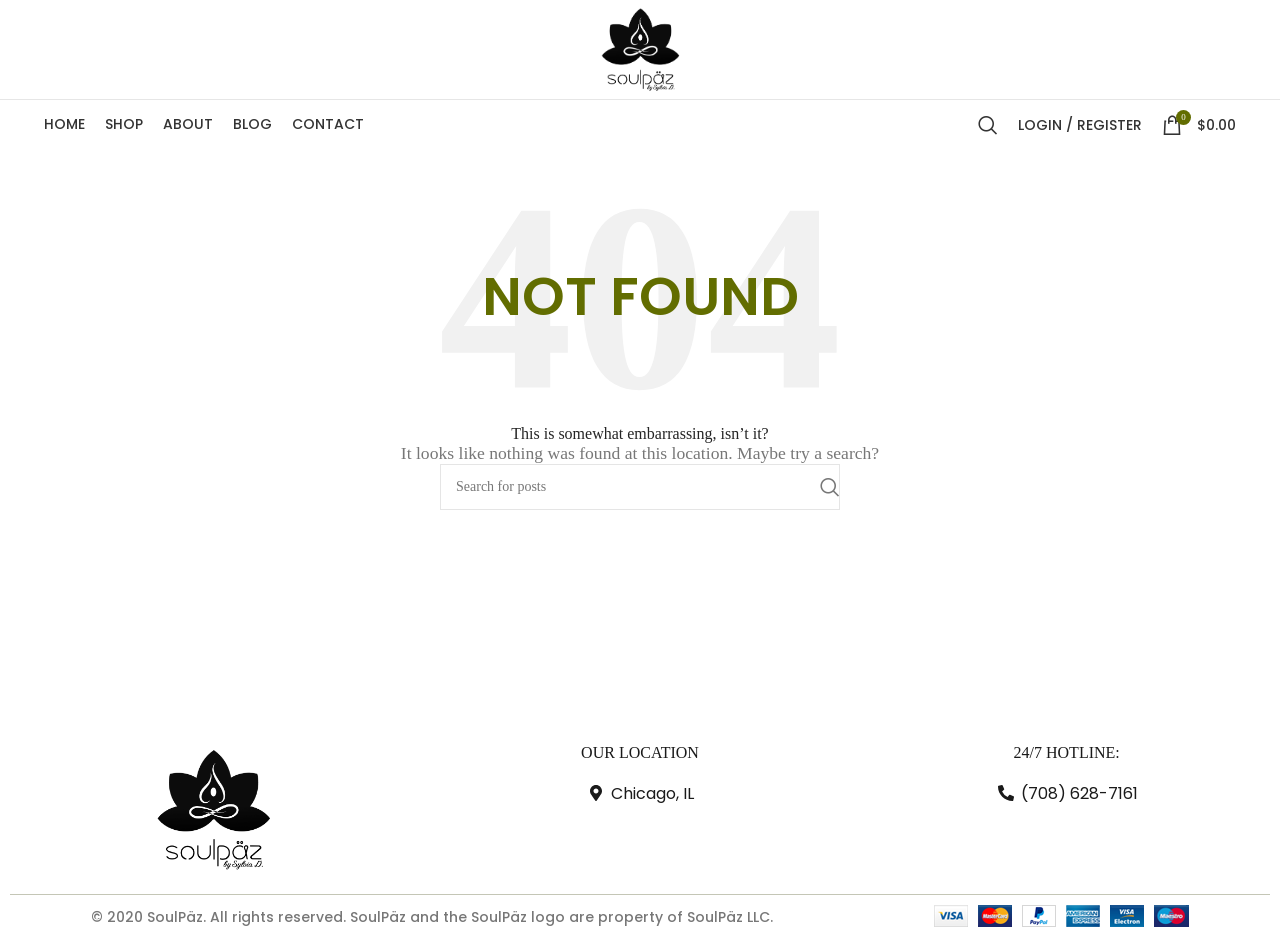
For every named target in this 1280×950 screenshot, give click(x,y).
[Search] (988, 130)
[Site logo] (640, 50)
